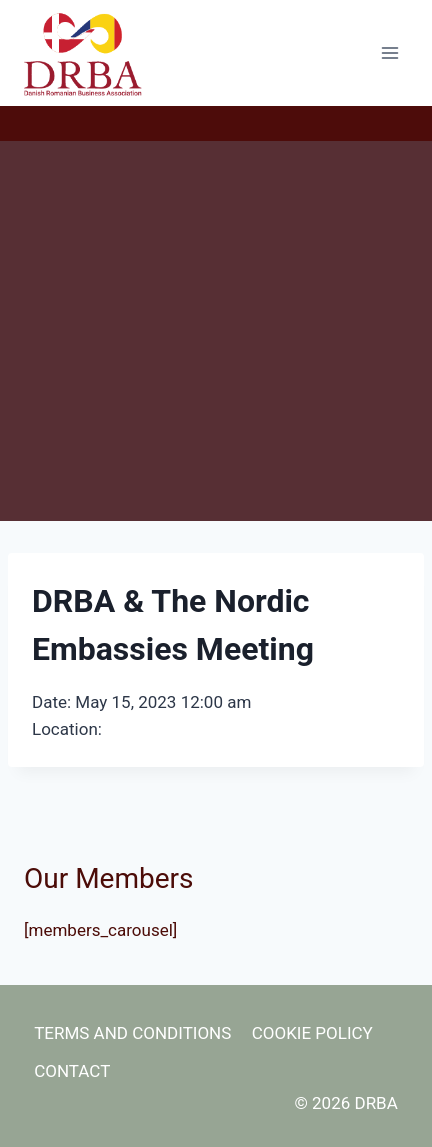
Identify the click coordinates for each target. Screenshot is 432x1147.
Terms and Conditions (132, 1033)
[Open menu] (389, 52)
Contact (72, 1071)
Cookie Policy (312, 1033)
